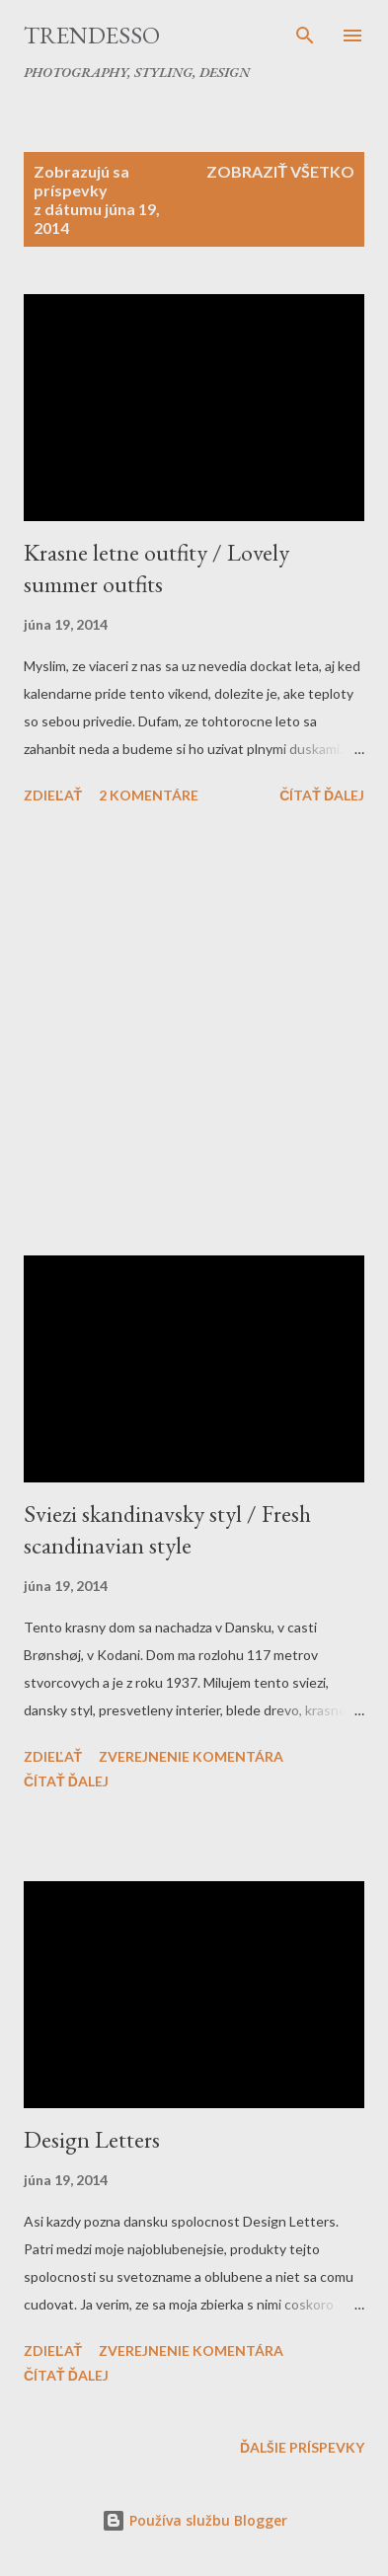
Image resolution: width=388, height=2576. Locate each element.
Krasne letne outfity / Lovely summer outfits (156, 568)
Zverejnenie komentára (191, 1756)
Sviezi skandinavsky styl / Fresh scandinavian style (167, 1529)
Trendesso (92, 35)
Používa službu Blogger (194, 2520)
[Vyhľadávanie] (305, 35)
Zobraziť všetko (280, 171)
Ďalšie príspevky (302, 2447)
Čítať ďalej (321, 795)
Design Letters (92, 2139)
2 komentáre (148, 795)
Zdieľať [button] (53, 795)
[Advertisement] (194, 1033)
